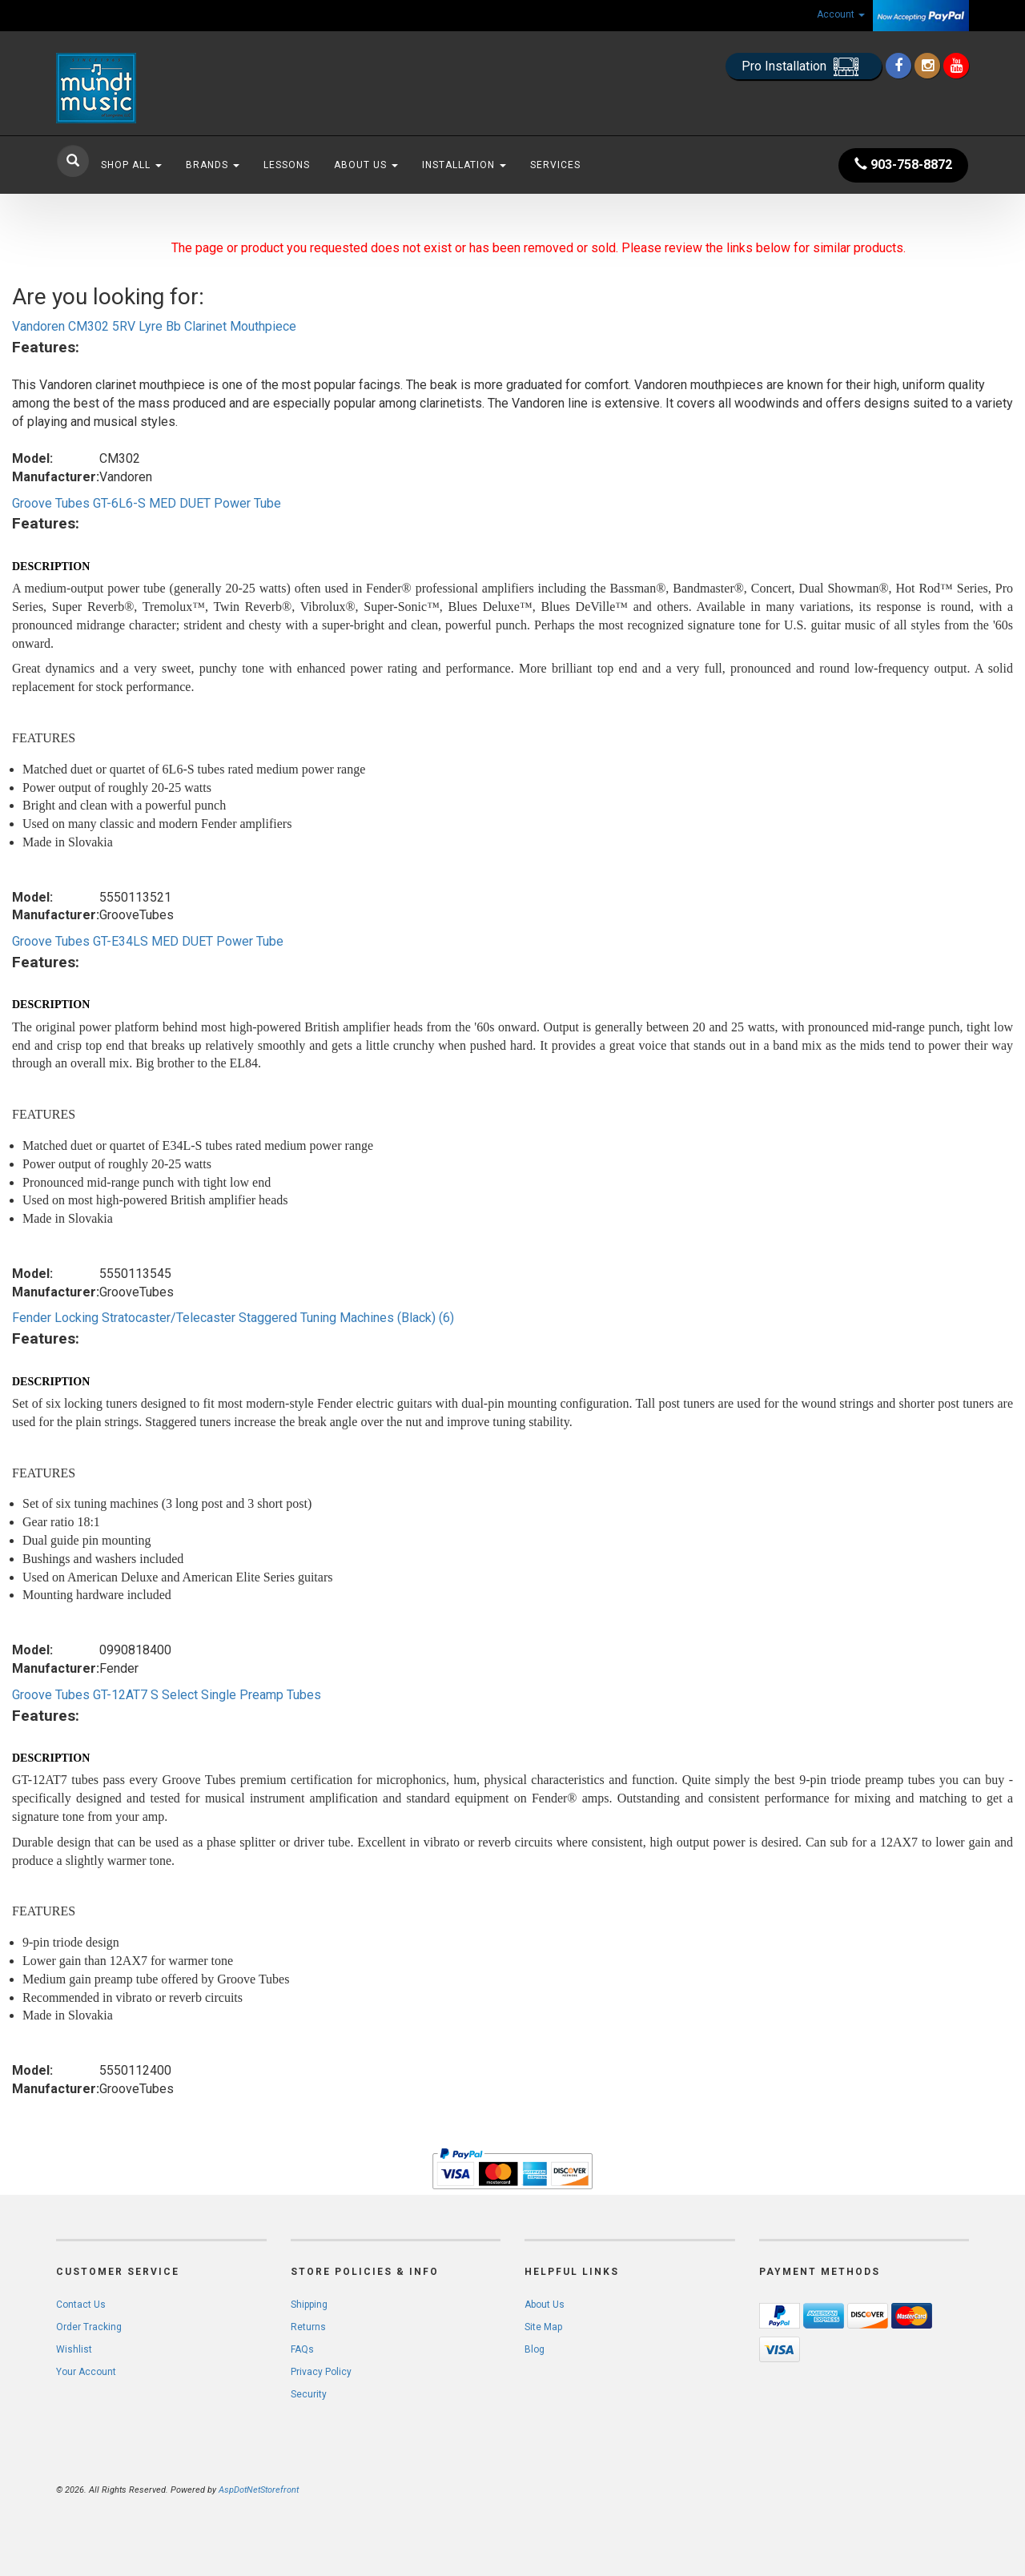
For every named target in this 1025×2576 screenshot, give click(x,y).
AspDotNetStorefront (259, 2490)
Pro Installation (804, 67)
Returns (308, 2327)
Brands (212, 165)
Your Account (86, 2371)
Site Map (543, 2327)
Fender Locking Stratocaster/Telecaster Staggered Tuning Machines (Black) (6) (233, 1317)
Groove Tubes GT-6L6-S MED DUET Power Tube (146, 503)
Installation (464, 165)
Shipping (309, 2304)
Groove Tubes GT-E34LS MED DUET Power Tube (147, 941)
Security (309, 2394)
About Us (366, 165)
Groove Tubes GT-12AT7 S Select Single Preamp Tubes (166, 1694)
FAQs (302, 2349)
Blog (535, 2349)
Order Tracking (89, 2327)
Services (555, 165)
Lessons (286, 165)
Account (841, 14)
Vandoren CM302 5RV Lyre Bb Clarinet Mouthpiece (154, 326)
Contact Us (81, 2304)
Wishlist (74, 2349)
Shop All (131, 165)
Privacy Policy (321, 2371)
